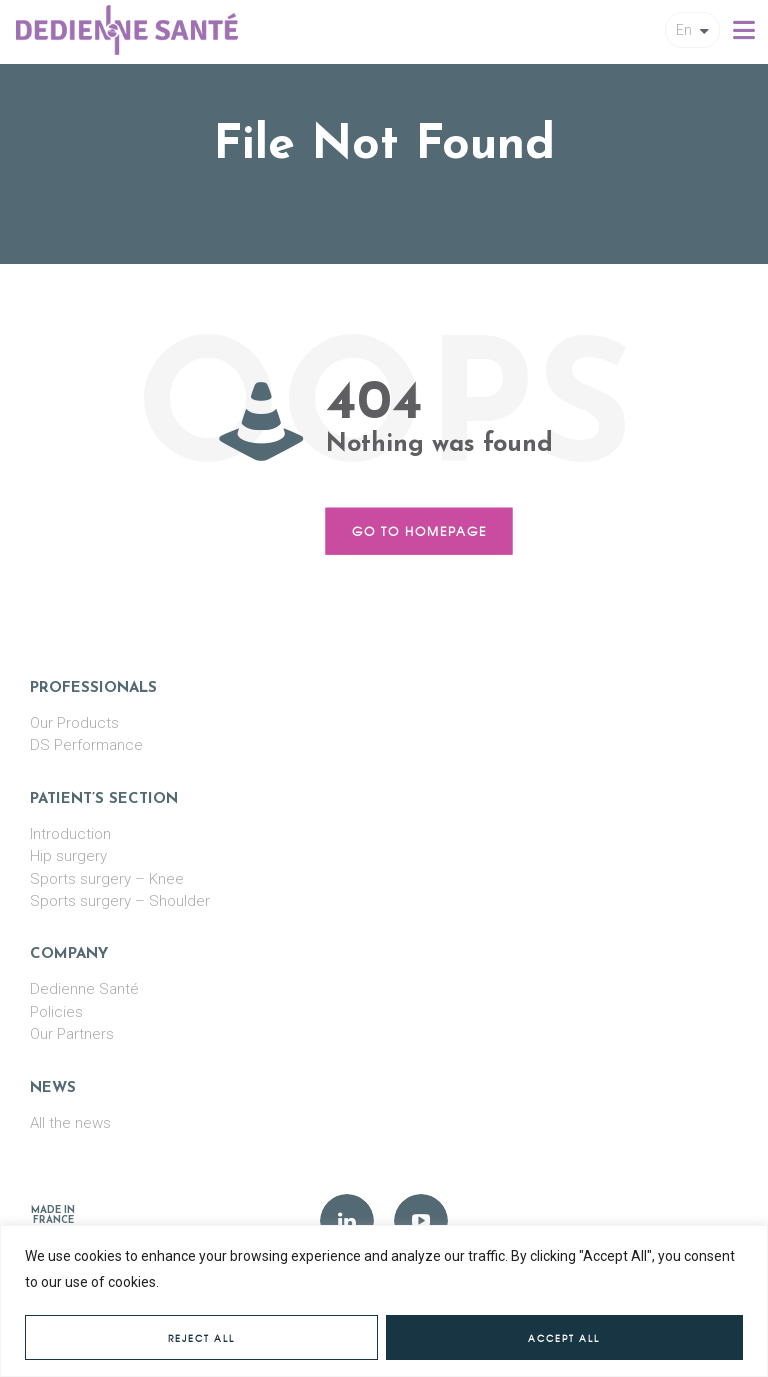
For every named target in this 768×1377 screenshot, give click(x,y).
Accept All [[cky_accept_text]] (564, 1338)
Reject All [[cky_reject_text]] (201, 1338)
